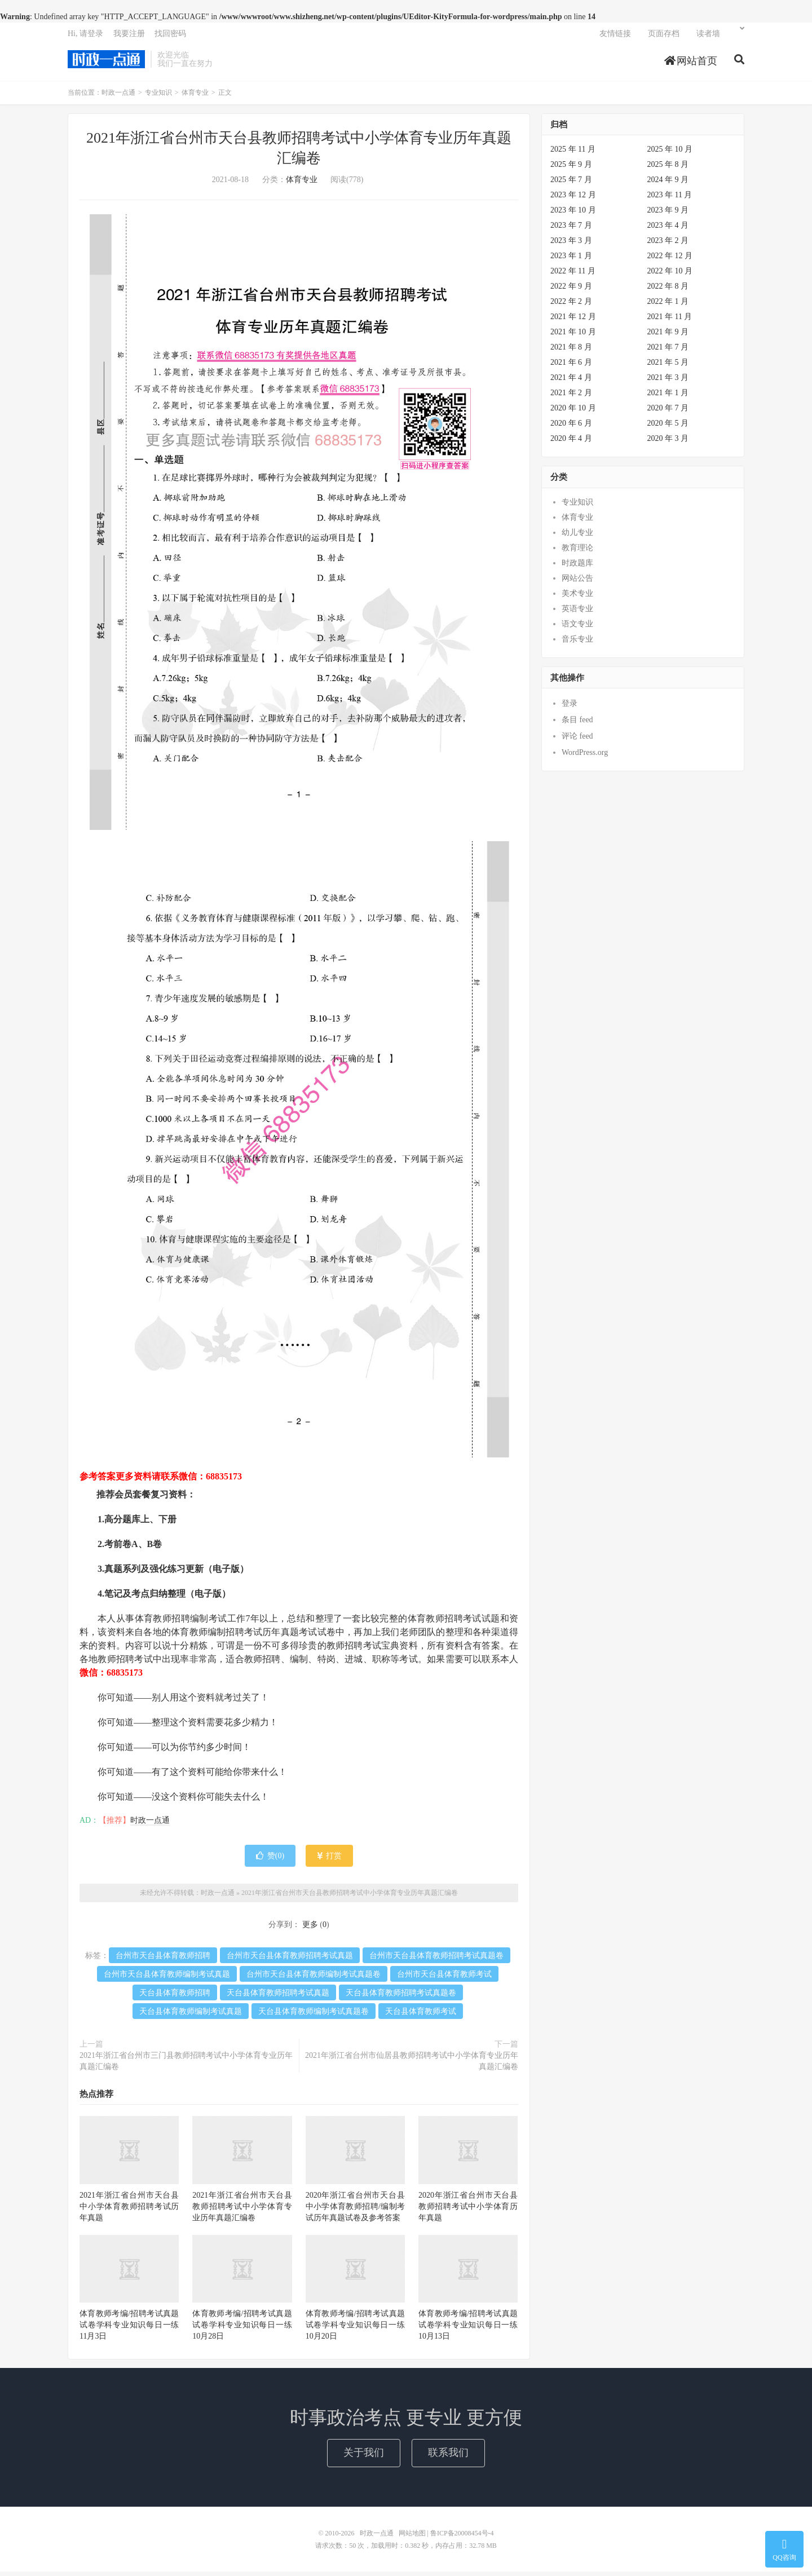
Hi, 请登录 (85, 37)
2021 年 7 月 (668, 351)
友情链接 (615, 37)
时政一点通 (106, 63)
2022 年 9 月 (571, 290)
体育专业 (195, 97)
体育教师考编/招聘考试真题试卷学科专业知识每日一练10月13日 (468, 2329)
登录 (569, 708)
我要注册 (129, 37)
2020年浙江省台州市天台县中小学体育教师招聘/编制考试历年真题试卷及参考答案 (355, 2210)
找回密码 (170, 37)
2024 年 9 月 (668, 184)
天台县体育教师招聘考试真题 (278, 1997)
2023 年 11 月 (669, 199)
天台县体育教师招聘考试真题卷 (401, 1997)
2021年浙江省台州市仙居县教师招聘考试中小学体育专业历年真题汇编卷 (411, 2065)
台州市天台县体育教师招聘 (163, 1960)
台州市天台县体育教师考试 (444, 1978)
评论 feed (577, 740)
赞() (270, 1860)
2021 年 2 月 (571, 397)
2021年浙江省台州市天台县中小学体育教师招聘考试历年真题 (129, 2210)
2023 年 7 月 (571, 230)
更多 (310, 1929)
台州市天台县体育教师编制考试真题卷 (313, 1978)
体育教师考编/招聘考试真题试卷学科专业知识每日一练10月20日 (355, 2329)
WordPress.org (585, 757)
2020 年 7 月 (668, 412)
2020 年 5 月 (668, 427)
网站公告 (577, 582)
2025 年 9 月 (571, 169)
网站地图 (412, 2538)
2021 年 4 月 (571, 382)
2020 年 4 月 (571, 443)
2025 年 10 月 (670, 153)
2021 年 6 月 (571, 367)
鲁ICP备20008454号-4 (462, 2538)
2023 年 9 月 (668, 214)
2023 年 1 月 (571, 260)
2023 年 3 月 (571, 245)
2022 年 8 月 (668, 290)
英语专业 (577, 613)
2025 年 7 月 (571, 184)
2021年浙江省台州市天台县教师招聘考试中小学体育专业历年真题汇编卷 (349, 1897)
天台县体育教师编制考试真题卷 (313, 2016)
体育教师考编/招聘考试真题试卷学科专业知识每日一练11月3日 (129, 2329)
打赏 (329, 1860)
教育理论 (577, 552)
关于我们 (363, 2457)
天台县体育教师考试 (420, 2016)
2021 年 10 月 (573, 336)
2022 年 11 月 (572, 275)
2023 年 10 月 (573, 214)
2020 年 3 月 (668, 443)
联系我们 (448, 2457)
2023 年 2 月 (668, 245)
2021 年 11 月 (669, 321)
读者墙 (708, 37)
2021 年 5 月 (668, 367)
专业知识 (158, 97)
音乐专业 (577, 643)
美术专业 (577, 598)
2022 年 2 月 (571, 306)
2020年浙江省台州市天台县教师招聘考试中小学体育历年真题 (468, 2210)
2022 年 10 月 (670, 275)
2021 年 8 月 (571, 351)
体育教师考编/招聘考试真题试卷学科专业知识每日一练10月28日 (242, 2329)
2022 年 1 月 (668, 306)
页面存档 (663, 37)
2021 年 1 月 (668, 397)
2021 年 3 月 (668, 382)
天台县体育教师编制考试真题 (190, 2016)
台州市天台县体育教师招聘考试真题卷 (436, 1960)
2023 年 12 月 (573, 199)
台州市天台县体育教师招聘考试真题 (290, 1960)
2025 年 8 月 (668, 169)
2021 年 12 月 (573, 321)
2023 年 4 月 (668, 230)
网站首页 (691, 64)
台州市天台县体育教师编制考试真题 (167, 1978)
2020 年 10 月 (573, 412)
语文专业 (577, 628)
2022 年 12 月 (670, 260)
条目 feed (577, 724)
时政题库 (577, 567)
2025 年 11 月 (572, 153)
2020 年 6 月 (571, 427)
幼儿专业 (577, 537)
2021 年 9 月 (668, 336)
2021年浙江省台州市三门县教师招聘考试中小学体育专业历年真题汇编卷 (186, 2065)
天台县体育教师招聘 (174, 1997)
